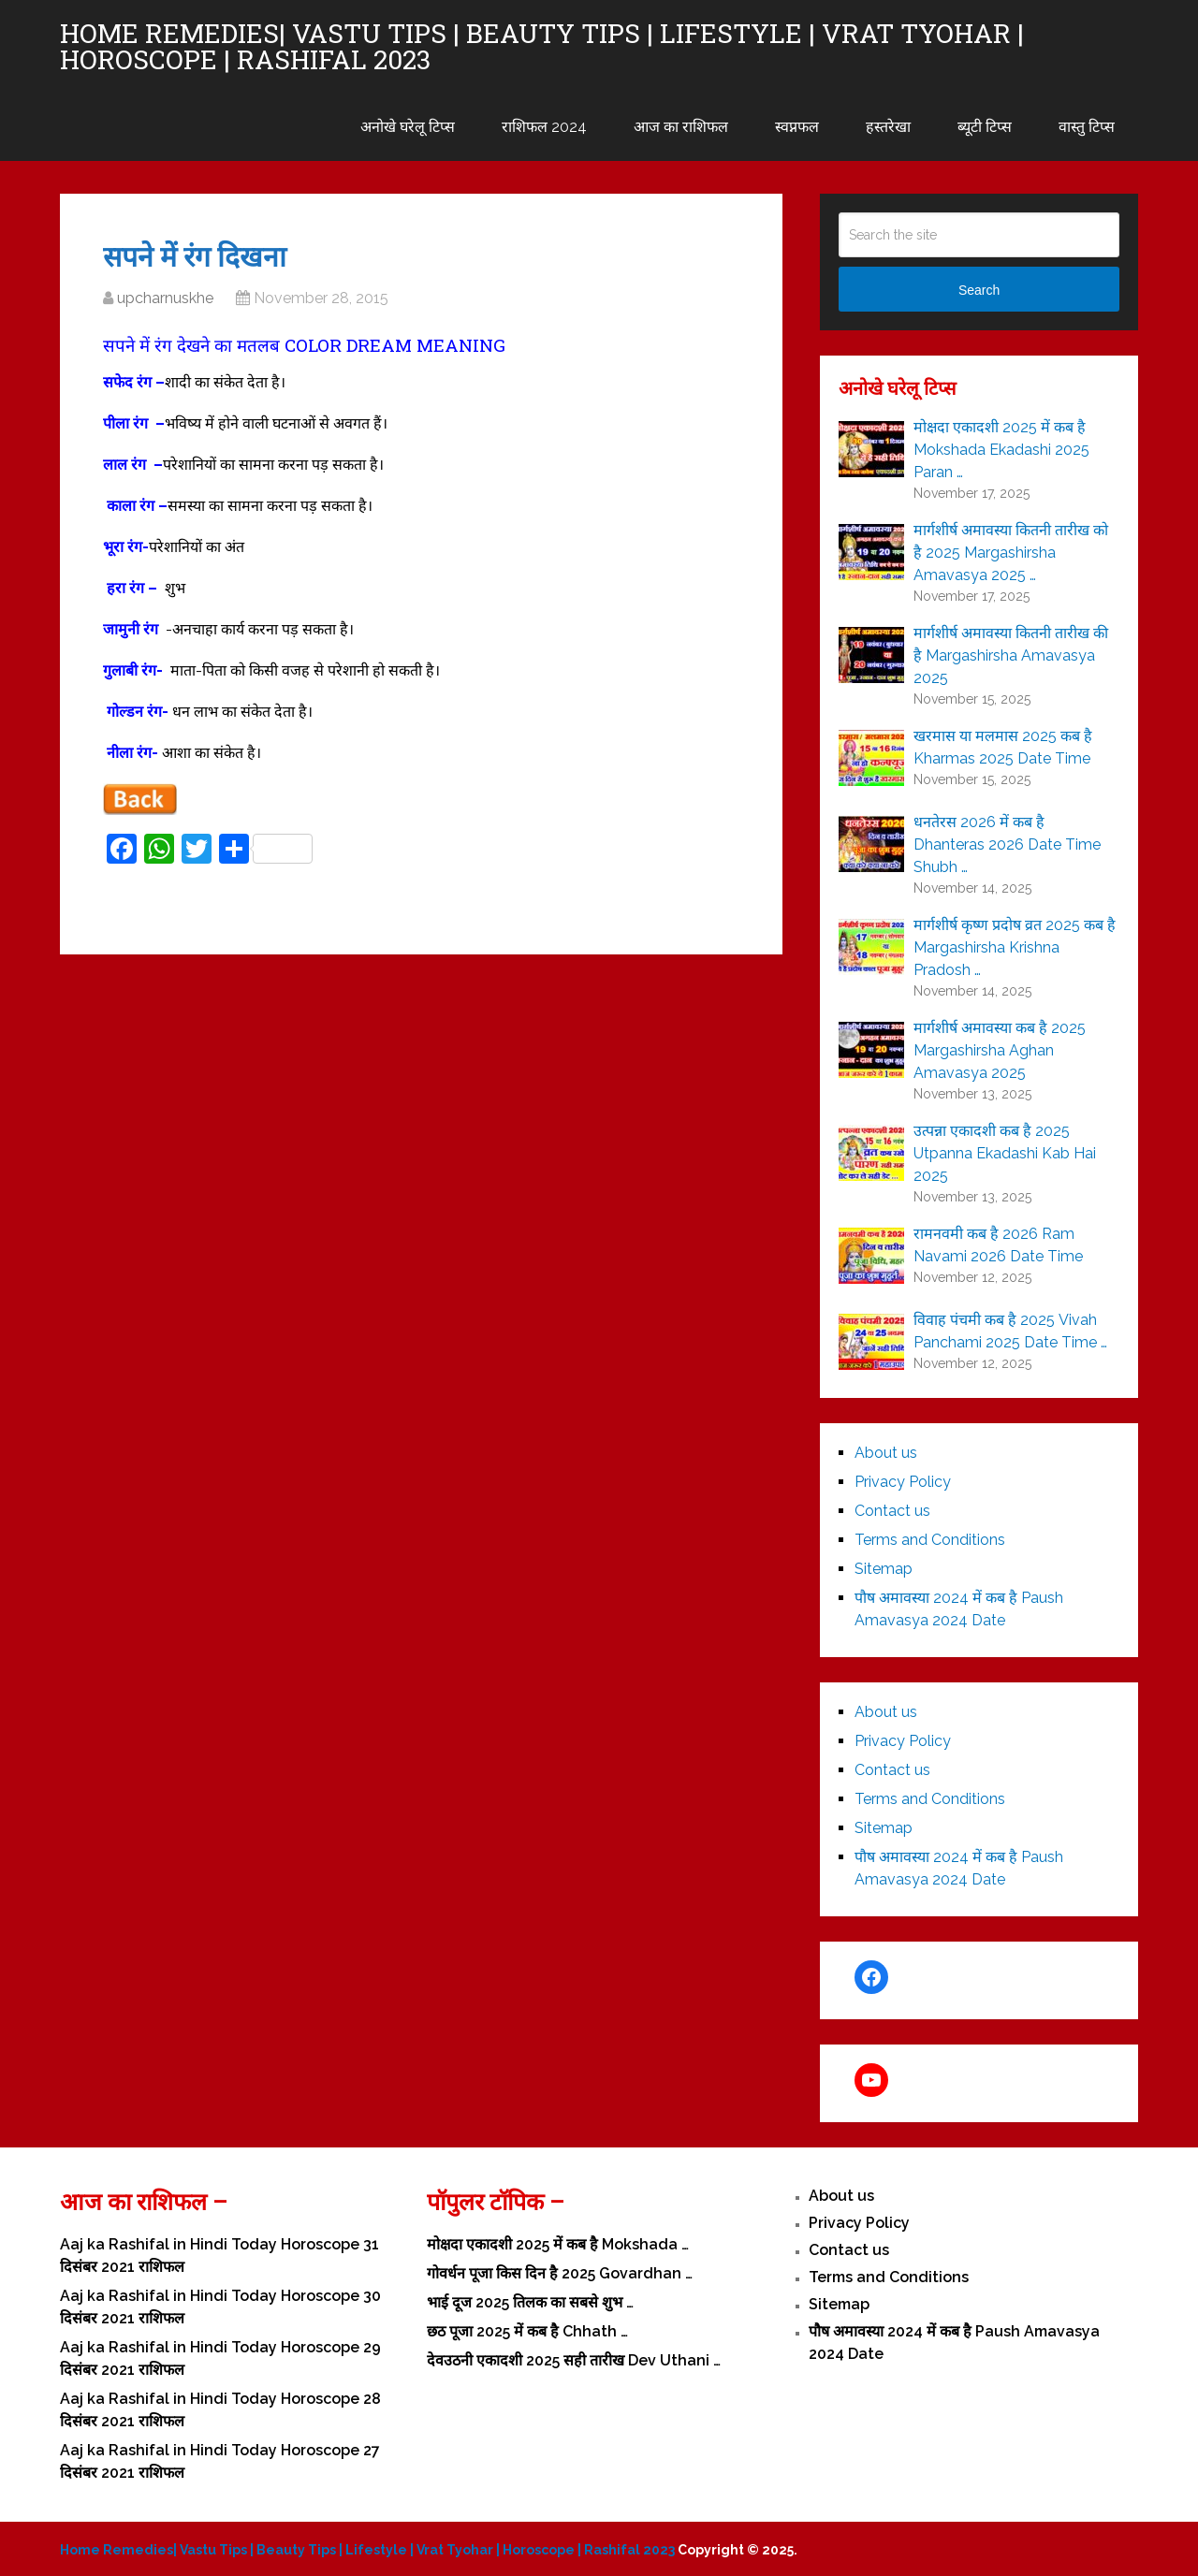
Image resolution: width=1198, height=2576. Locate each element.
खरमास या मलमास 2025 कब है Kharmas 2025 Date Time (1002, 747)
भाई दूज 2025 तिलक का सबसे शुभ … (530, 2302)
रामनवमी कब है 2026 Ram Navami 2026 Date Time (998, 1245)
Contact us (892, 1511)
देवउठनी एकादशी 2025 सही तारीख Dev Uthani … (574, 2360)
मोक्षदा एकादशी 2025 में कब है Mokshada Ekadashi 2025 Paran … (1001, 449)
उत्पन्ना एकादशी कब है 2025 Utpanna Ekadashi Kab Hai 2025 (1004, 1153)
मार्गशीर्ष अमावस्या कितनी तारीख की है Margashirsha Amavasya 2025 (1010, 655)
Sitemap (884, 1569)
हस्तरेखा (888, 127)
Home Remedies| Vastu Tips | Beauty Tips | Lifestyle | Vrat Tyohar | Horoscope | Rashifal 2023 (542, 47)
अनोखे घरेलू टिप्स (407, 127)
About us (886, 1453)
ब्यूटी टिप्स (984, 127)
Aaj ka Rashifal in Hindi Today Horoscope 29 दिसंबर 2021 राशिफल (220, 2358)
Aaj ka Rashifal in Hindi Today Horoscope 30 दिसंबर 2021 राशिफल (220, 2307)
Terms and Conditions (930, 1540)
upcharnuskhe (165, 298)
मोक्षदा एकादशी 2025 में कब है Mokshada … (558, 2244)
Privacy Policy (903, 1482)
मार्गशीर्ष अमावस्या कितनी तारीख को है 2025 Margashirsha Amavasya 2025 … (1010, 552)
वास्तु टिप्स (1087, 127)
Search (979, 290)
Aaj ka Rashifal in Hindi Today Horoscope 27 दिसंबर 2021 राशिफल (220, 2461)
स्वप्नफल (797, 127)
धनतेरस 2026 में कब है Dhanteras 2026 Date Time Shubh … (1007, 844)
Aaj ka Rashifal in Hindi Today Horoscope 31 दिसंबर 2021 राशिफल (219, 2255)
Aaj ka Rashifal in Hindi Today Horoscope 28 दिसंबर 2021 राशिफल (220, 2410)
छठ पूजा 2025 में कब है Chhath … (527, 2331)
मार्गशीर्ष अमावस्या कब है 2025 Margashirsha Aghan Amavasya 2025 (999, 1050)
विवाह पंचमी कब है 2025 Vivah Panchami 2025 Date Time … (1010, 1331)
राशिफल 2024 (544, 127)
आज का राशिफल (681, 127)
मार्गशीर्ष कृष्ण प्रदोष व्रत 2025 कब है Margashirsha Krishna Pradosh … (1014, 947)
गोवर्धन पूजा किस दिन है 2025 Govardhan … (560, 2273)
